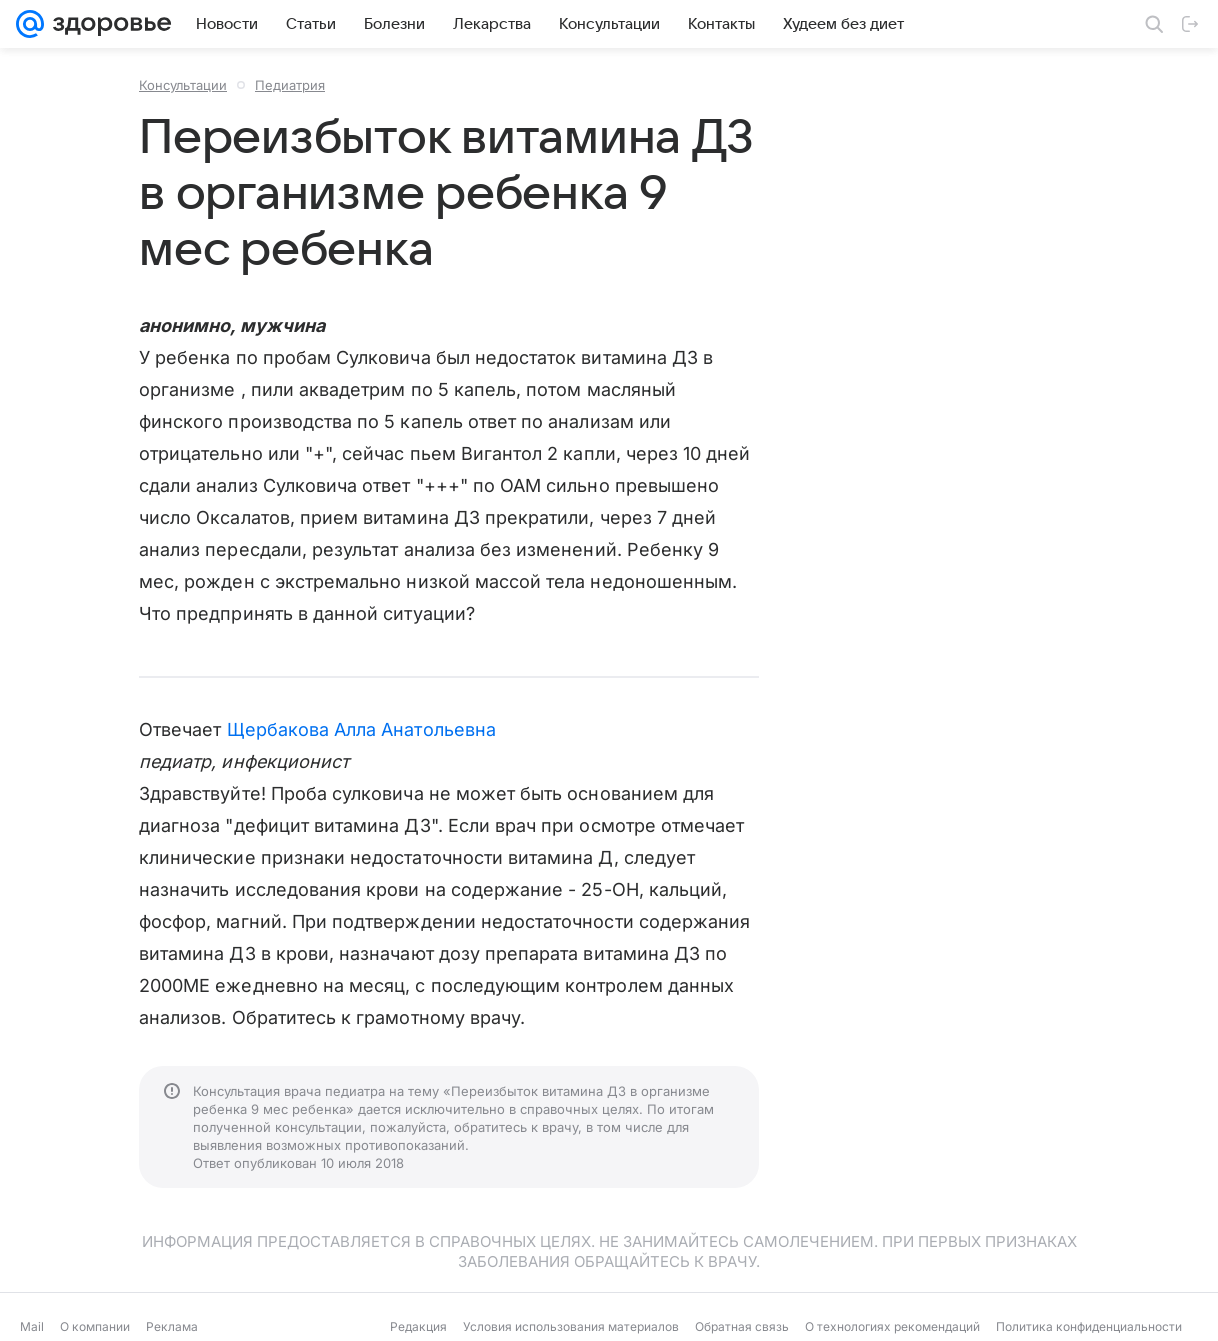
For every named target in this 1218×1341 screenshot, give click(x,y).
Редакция (418, 1326)
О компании (95, 1326)
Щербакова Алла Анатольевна (361, 729)
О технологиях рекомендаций (892, 1326)
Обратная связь (742, 1326)
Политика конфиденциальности (1089, 1326)
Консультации (183, 85)
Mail (32, 1326)
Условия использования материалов (571, 1326)
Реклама (172, 1326)
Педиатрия (290, 85)
